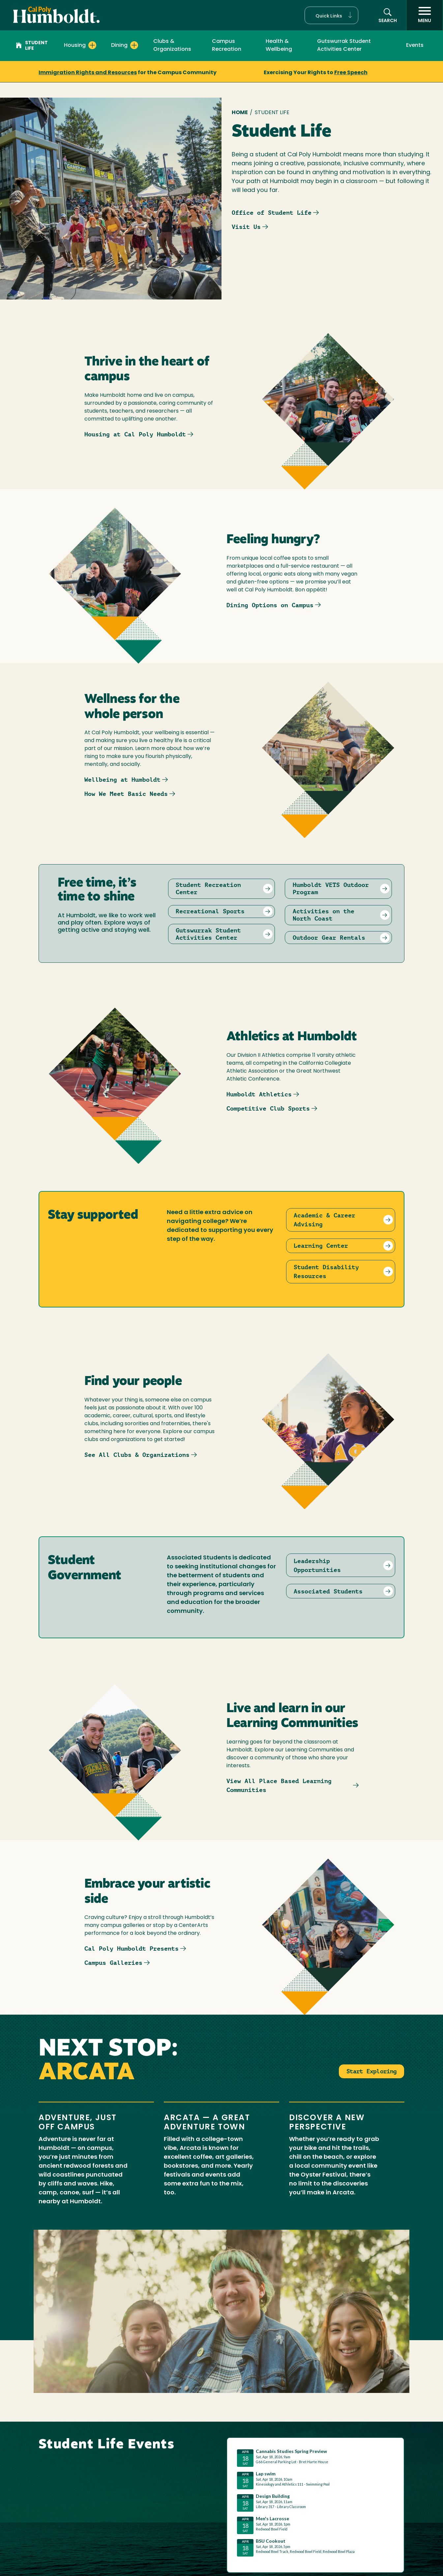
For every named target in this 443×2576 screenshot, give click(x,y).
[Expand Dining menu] (134, 45)
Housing (75, 45)
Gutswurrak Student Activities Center (344, 45)
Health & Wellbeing (279, 45)
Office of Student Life (271, 212)
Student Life (32, 46)
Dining (119, 45)
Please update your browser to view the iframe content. (315, 2503)
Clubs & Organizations (172, 45)
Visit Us (246, 226)
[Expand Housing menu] (92, 45)
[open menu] (424, 15)
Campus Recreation (226, 45)
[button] (331, 15)
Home (240, 112)
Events (415, 45)
